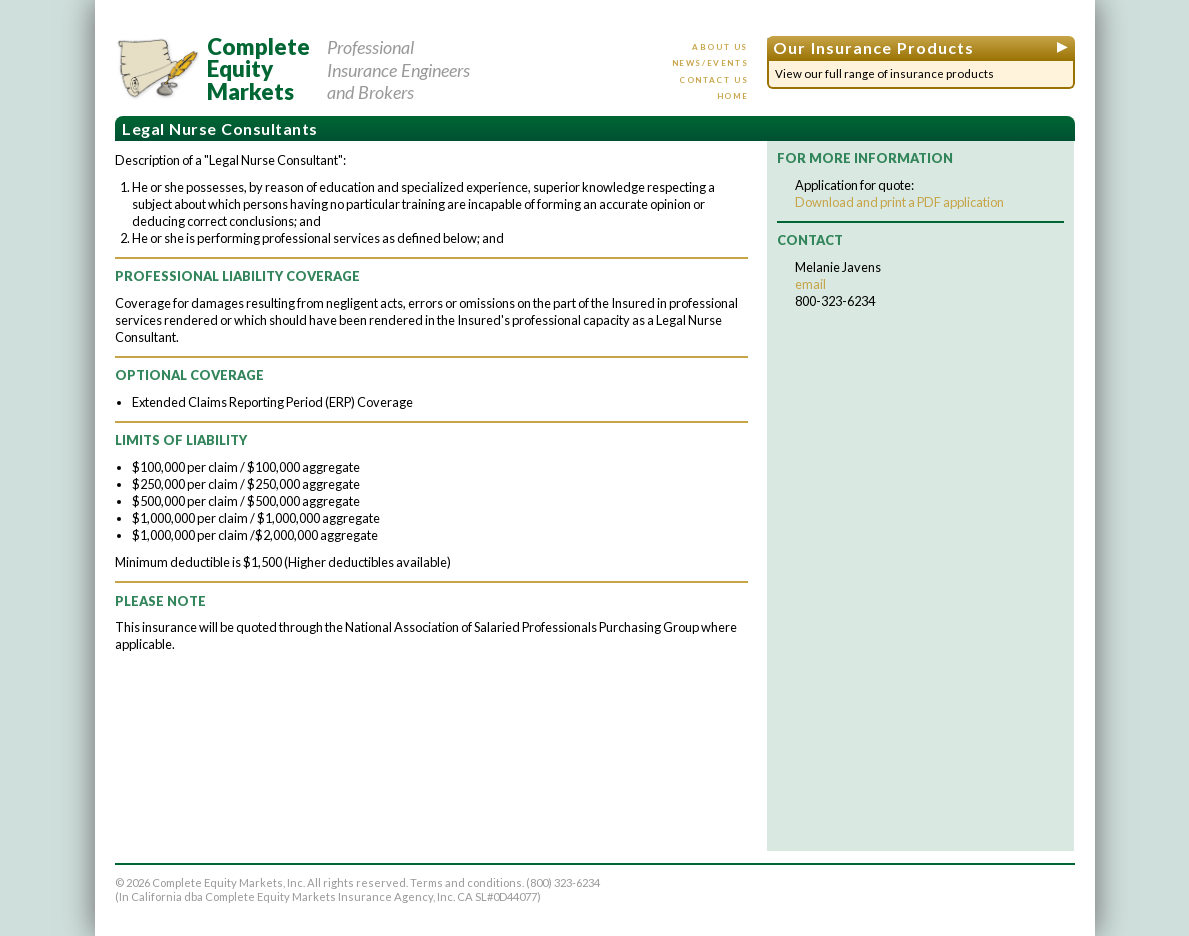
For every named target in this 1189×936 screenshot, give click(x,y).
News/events (710, 63)
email (810, 284)
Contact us (713, 80)
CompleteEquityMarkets (258, 69)
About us (720, 47)
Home (732, 96)
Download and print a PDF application (899, 202)
